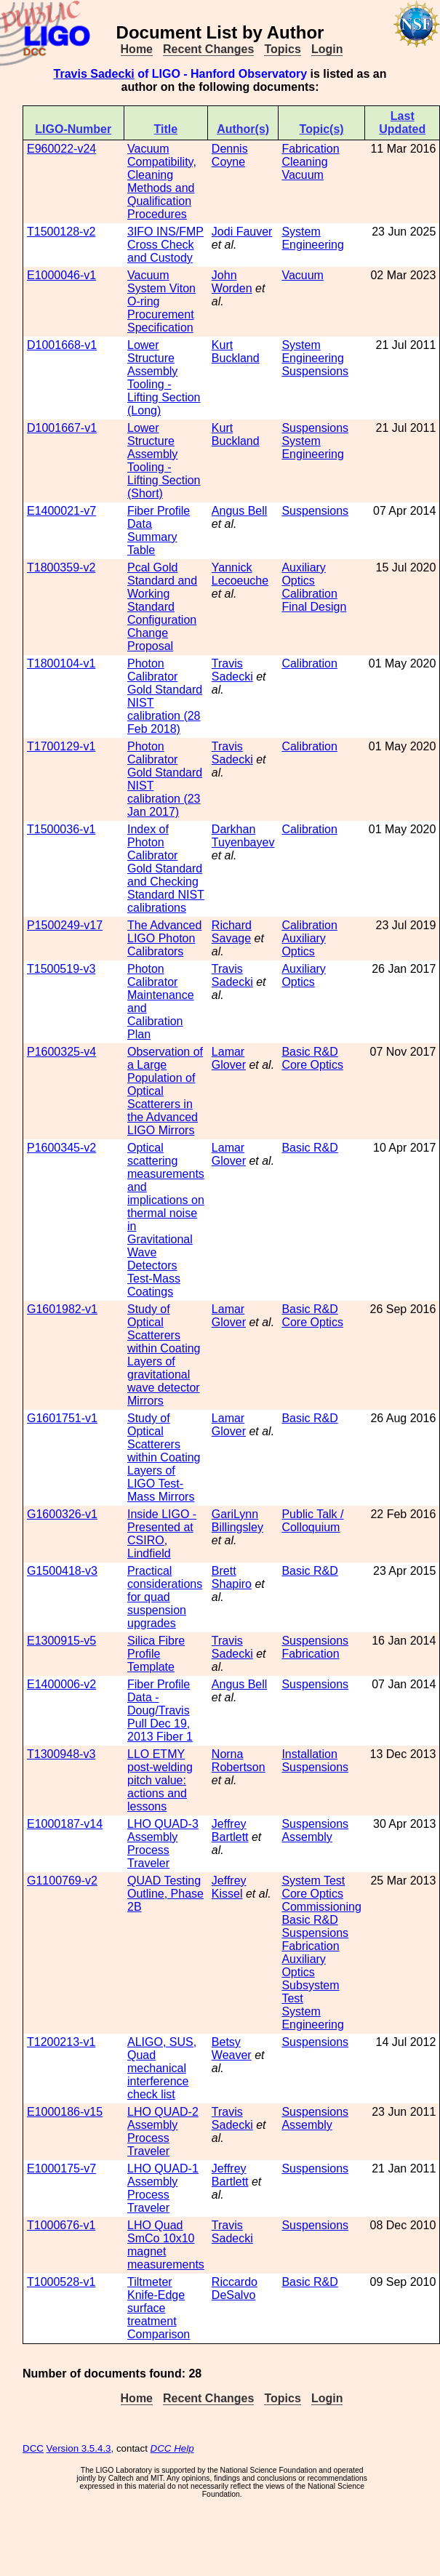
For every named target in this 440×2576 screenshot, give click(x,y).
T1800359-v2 (61, 567)
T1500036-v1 (61, 829)
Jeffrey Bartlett (230, 1830)
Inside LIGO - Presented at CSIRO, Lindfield (161, 1534)
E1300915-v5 (61, 1640)
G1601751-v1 (62, 1418)
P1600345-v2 (61, 1147)
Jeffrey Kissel (229, 1887)
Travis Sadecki (94, 74)
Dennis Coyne (230, 155)
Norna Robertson (238, 1760)
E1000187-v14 (65, 1824)
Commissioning (321, 1907)
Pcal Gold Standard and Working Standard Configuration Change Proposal (162, 606)
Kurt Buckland (236, 351)
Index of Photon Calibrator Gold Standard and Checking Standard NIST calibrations (165, 868)
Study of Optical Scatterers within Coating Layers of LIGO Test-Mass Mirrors (164, 1457)
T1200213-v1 (61, 2042)
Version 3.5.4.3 (79, 2448)
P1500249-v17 (65, 925)
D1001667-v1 (62, 428)
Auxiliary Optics (303, 574)
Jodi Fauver (242, 231)
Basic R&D (309, 1052)
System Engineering (312, 238)
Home (137, 49)
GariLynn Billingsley (237, 1520)
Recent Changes (208, 49)
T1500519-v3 (61, 969)
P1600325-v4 (61, 1052)
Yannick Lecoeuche (240, 574)
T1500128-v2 (61, 231)
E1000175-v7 (61, 2168)
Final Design (313, 607)
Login (327, 49)
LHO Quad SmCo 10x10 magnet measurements (165, 2245)
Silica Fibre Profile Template (156, 1653)
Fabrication (310, 149)
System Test (313, 1880)
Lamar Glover (229, 1058)
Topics (282, 49)
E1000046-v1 (61, 275)
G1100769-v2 (62, 1880)
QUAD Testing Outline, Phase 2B (165, 1893)
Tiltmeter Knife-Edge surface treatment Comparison (158, 2308)
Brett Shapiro (232, 1577)
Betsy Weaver (232, 2048)
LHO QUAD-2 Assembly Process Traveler (163, 2131)
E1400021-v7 (61, 511)
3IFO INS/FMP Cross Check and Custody (165, 244)
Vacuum (302, 175)
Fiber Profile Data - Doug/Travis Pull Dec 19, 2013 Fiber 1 (160, 1710)
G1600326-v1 (62, 1514)
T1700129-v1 (61, 746)
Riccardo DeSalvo (234, 2288)
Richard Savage (232, 931)
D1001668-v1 (62, 345)
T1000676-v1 (61, 2225)
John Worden (232, 281)
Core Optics (312, 1065)
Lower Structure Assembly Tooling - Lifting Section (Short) (164, 460)
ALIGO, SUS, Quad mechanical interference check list (161, 2068)
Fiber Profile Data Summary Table (158, 530)
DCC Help (172, 2448)
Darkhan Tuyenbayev (243, 835)
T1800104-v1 (61, 663)
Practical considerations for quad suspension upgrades (164, 1597)
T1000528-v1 (61, 2282)
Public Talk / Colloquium (312, 1520)
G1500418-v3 (62, 1571)
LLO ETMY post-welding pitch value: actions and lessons (160, 1780)
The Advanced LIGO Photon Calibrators (164, 938)
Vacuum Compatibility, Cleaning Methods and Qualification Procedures (161, 181)
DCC (33, 2448)
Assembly (306, 1837)
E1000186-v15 (65, 2112)
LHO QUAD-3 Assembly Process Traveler (163, 1843)
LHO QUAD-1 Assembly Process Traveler (163, 2188)
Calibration (309, 593)
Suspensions (314, 371)
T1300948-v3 (61, 1754)
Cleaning (304, 162)
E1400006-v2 (61, 1684)
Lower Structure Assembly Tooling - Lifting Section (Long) (164, 378)
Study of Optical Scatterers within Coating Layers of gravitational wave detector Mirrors (164, 1355)
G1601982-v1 (62, 1309)
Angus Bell (240, 511)
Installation (309, 1754)
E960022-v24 (61, 149)
